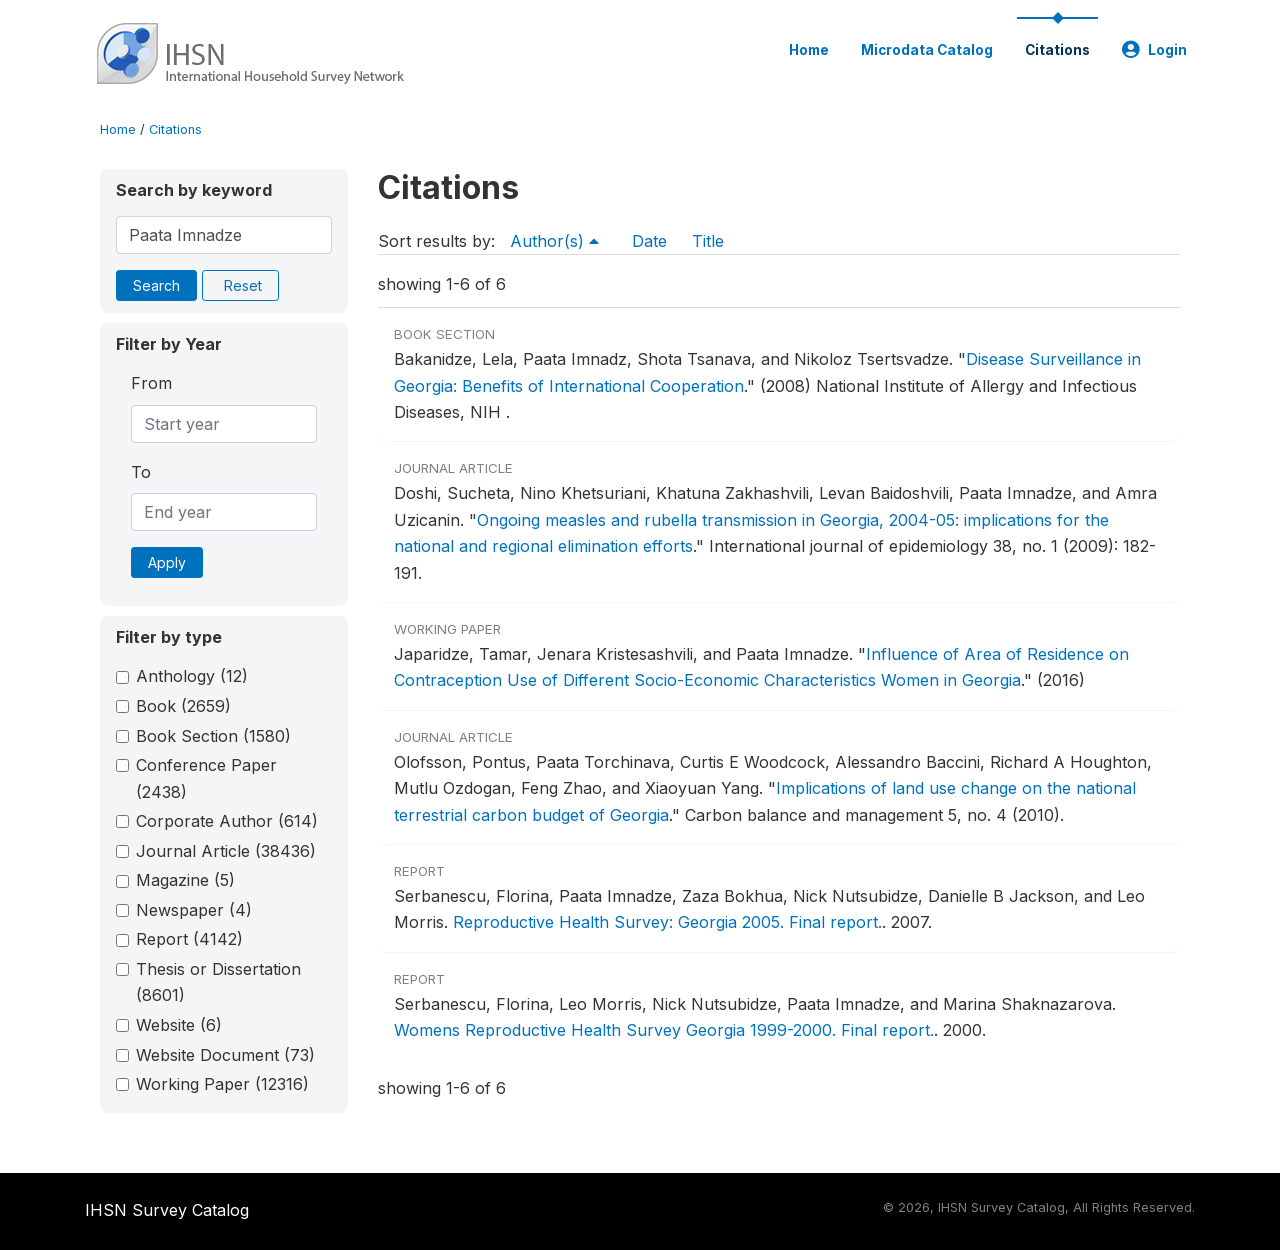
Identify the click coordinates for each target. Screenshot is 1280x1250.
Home (809, 50)
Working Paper (222, 1084)
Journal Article (226, 851)
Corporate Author (227, 821)
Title (708, 241)
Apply (167, 562)
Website (179, 1025)
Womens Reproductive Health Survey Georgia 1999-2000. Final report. (664, 1030)
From (151, 383)
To (141, 472)
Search (156, 285)
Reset (243, 285)
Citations (1057, 50)
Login (1154, 50)
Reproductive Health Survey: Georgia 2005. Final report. (667, 922)
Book (183, 706)
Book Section (213, 736)
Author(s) (554, 241)
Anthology (192, 676)
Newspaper (194, 910)
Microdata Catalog (927, 50)
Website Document (225, 1055)
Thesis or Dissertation (218, 982)
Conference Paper (206, 778)
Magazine (185, 880)
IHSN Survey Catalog (167, 1210)
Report (189, 939)
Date (649, 241)
